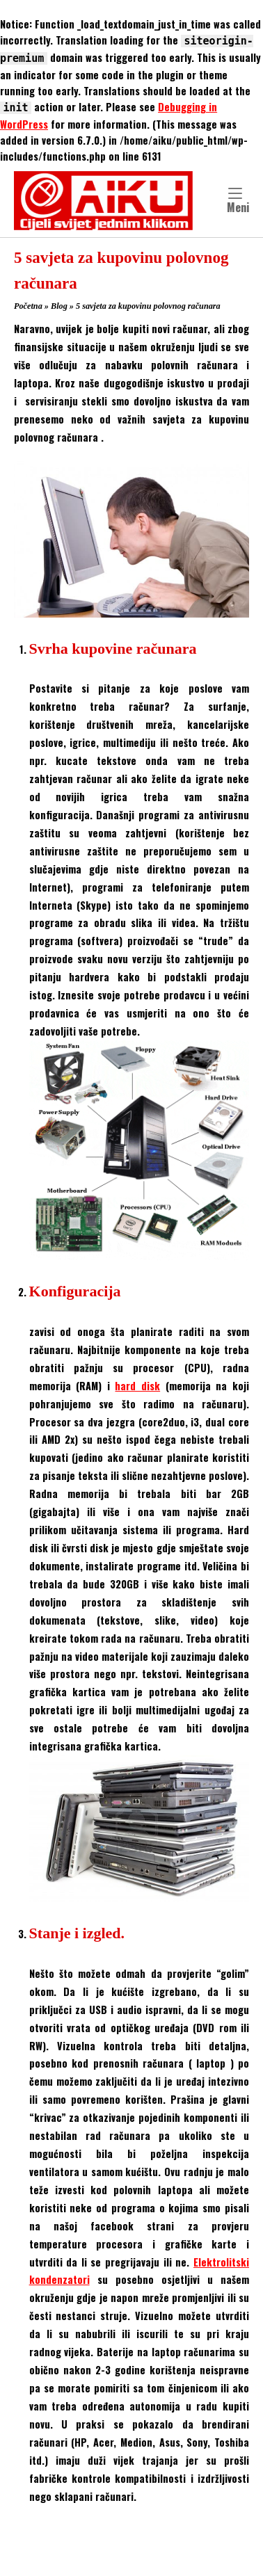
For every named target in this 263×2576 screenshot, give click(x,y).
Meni (238, 202)
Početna (28, 306)
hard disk (137, 1385)
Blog (59, 306)
